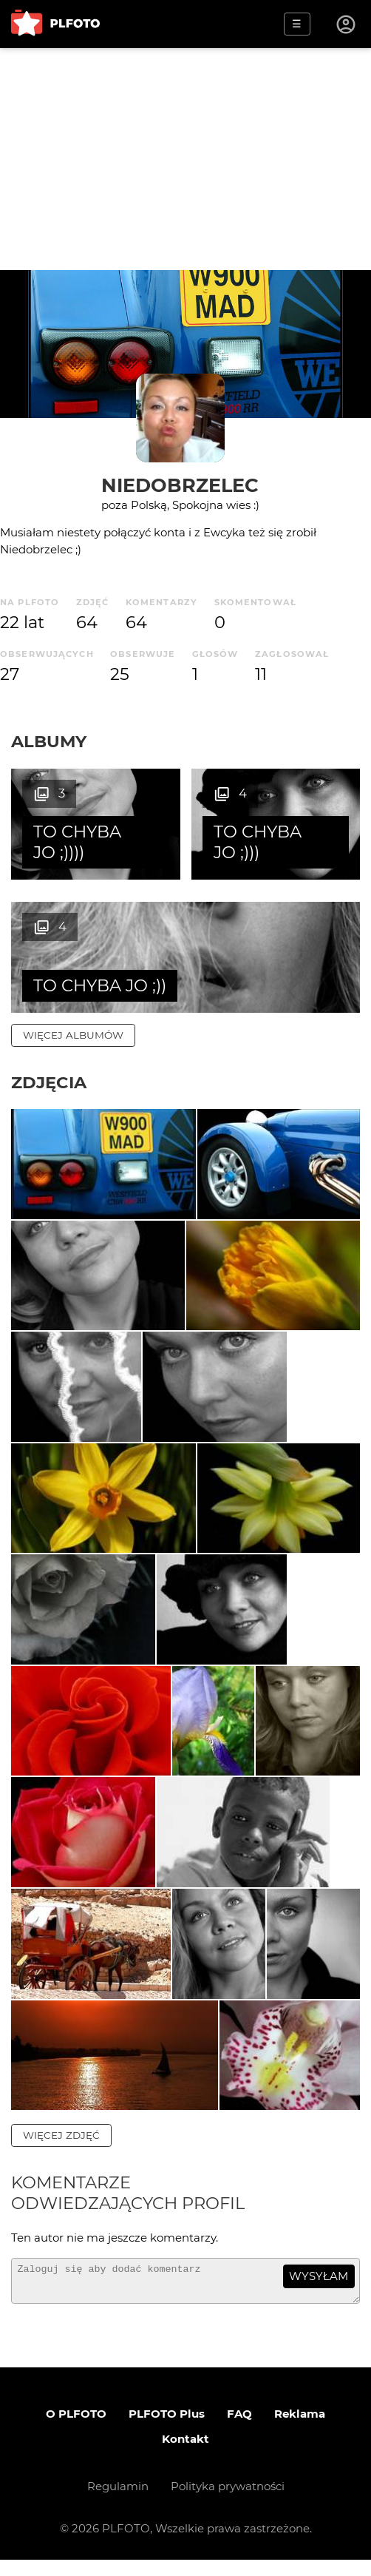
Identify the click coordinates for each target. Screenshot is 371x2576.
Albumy (48, 741)
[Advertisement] (185, 159)
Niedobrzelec (180, 484)
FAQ (239, 2430)
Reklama (299, 2430)
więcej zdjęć (61, 2145)
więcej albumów (73, 1035)
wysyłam (318, 2286)
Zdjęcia (48, 1082)
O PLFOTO (76, 2430)
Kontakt (185, 2455)
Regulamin (118, 2502)
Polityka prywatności (228, 2502)
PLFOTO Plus (167, 2430)
